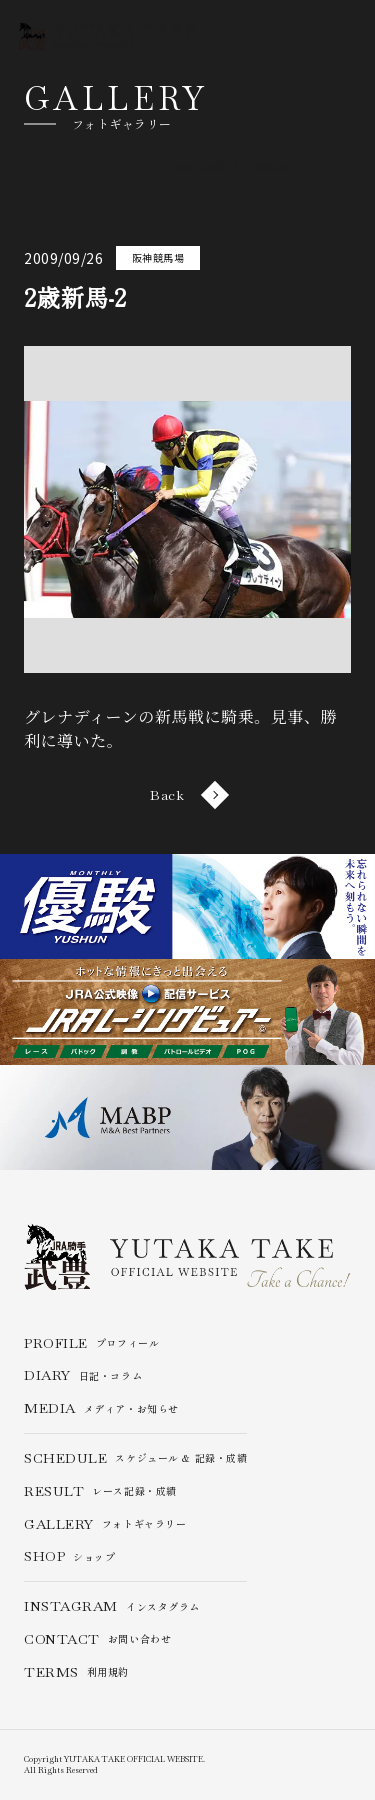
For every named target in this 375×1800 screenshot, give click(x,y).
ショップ (70, 1556)
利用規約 (76, 1672)
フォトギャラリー (105, 1524)
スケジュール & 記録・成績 (135, 1458)
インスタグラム (112, 1606)
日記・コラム (83, 1375)
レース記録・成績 (100, 1491)
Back (187, 795)
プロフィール (91, 1343)
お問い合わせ (97, 1639)
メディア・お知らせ (101, 1408)
